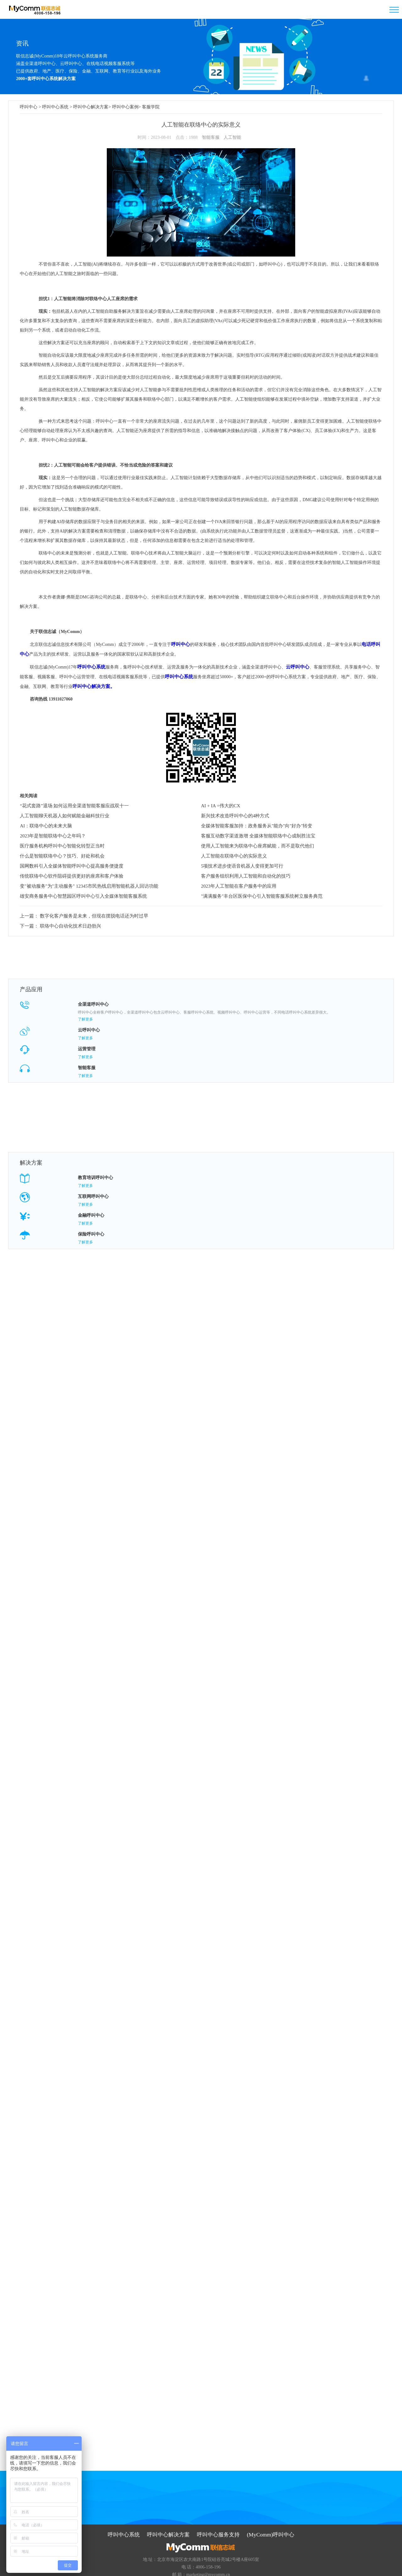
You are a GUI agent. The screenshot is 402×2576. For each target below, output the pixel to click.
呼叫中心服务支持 (218, 2511)
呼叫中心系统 (55, 107)
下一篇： (29, 920)
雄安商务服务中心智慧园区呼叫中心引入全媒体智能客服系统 (83, 894)
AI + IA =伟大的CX (220, 804)
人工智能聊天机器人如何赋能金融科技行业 (64, 814)
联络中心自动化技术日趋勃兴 (67, 920)
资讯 (22, 43)
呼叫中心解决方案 (90, 107)
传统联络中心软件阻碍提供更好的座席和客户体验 (71, 874)
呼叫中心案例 (125, 107)
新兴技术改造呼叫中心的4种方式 (235, 814)
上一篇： (29, 913)
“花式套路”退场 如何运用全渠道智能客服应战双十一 (74, 804)
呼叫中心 (28, 107)
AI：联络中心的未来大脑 (46, 824)
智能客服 (211, 136)
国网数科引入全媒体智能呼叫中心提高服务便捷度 (71, 864)
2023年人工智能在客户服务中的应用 (238, 884)
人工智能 (232, 136)
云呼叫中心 (295, 666)
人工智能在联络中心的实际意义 (234, 854)
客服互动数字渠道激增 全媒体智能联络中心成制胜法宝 (258, 834)
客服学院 (151, 107)
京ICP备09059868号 (223, 2568)
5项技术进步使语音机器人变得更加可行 (242, 864)
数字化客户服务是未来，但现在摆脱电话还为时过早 (89, 913)
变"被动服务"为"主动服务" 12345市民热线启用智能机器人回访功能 (89, 884)
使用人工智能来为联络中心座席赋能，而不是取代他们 (257, 844)
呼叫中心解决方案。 (88, 685)
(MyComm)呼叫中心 (267, 2511)
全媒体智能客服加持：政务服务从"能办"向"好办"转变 (256, 824)
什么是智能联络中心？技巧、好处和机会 (62, 854)
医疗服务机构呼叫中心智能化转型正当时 (62, 844)
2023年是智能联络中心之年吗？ (53, 834)
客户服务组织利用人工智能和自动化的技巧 (246, 874)
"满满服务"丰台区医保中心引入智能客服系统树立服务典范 (262, 894)
